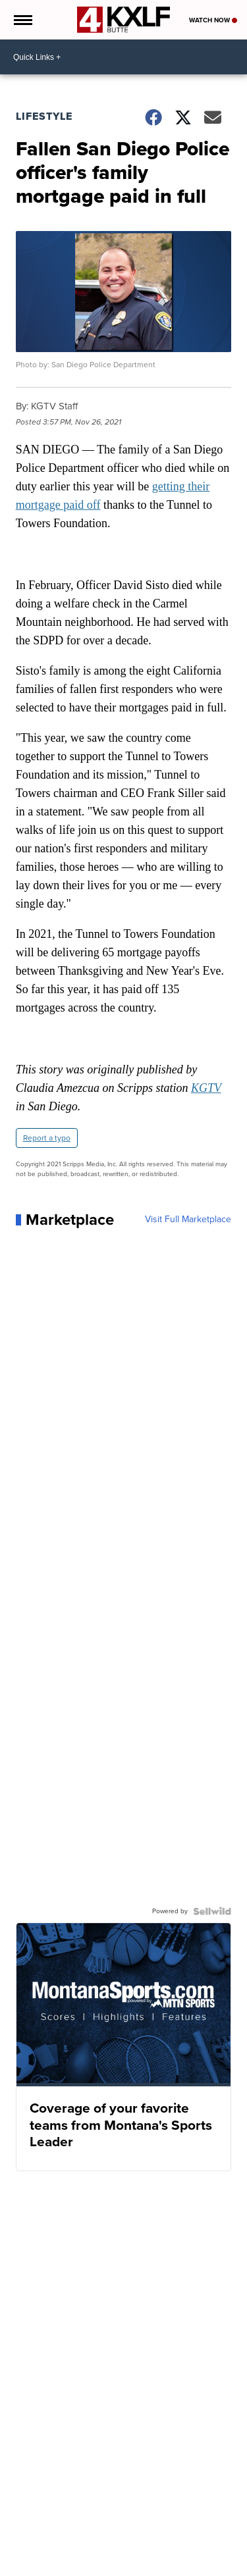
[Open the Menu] (22, 19)
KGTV (206, 1088)
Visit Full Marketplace (188, 1219)
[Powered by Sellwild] (212, 1911)
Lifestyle (44, 116)
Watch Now (213, 20)
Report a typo (46, 1138)
